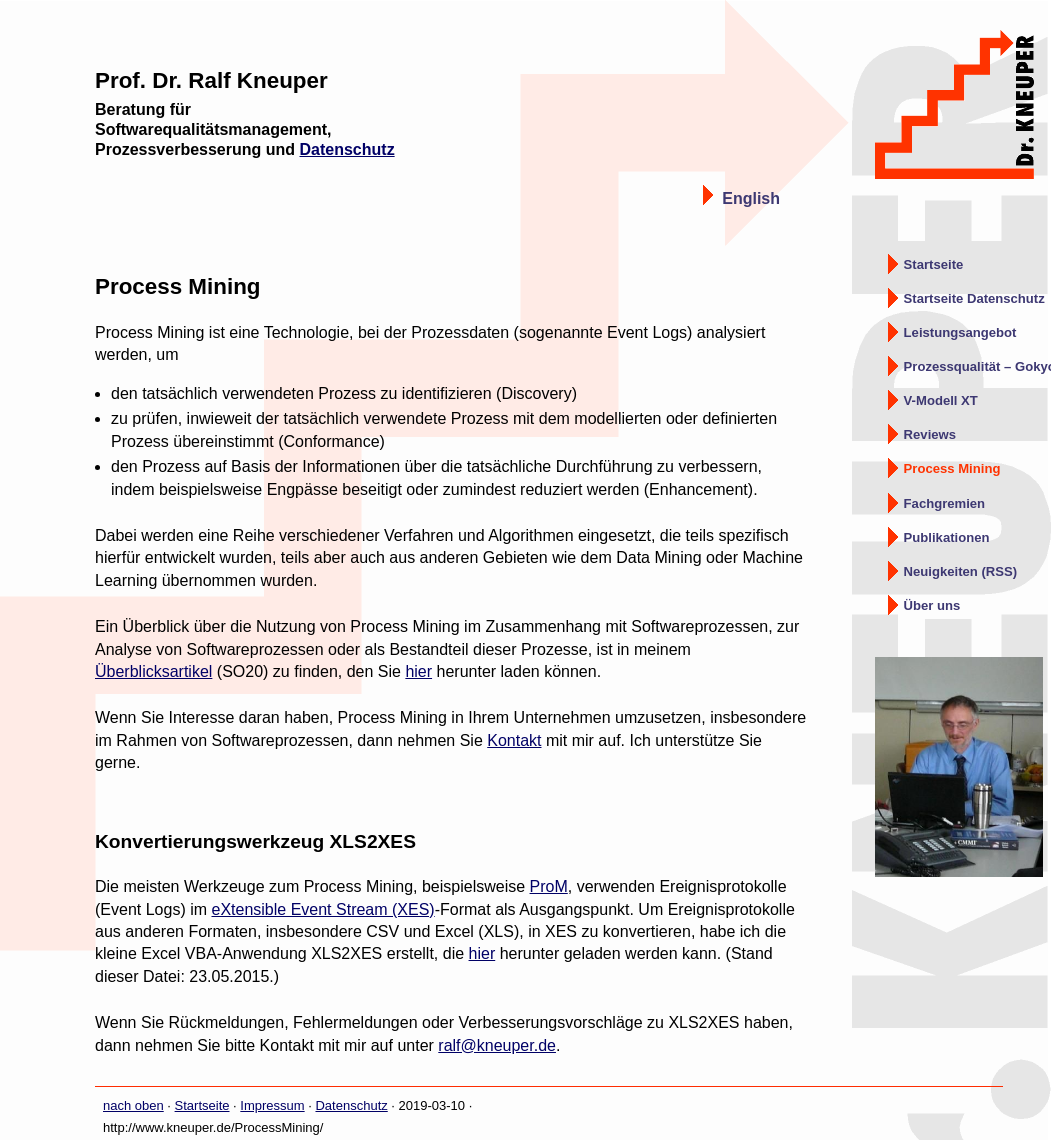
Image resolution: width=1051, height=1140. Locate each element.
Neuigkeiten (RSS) (961, 571)
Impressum (272, 1105)
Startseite (934, 264)
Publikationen (947, 537)
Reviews (930, 434)
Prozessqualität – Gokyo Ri (977, 366)
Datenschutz (347, 149)
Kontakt (514, 740)
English (751, 197)
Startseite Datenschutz (974, 298)
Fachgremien (945, 503)
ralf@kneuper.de (497, 1045)
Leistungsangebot (960, 332)
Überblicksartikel (153, 671)
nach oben (133, 1105)
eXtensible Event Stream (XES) (322, 909)
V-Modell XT (941, 400)
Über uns (932, 605)
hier (418, 671)
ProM (549, 886)
